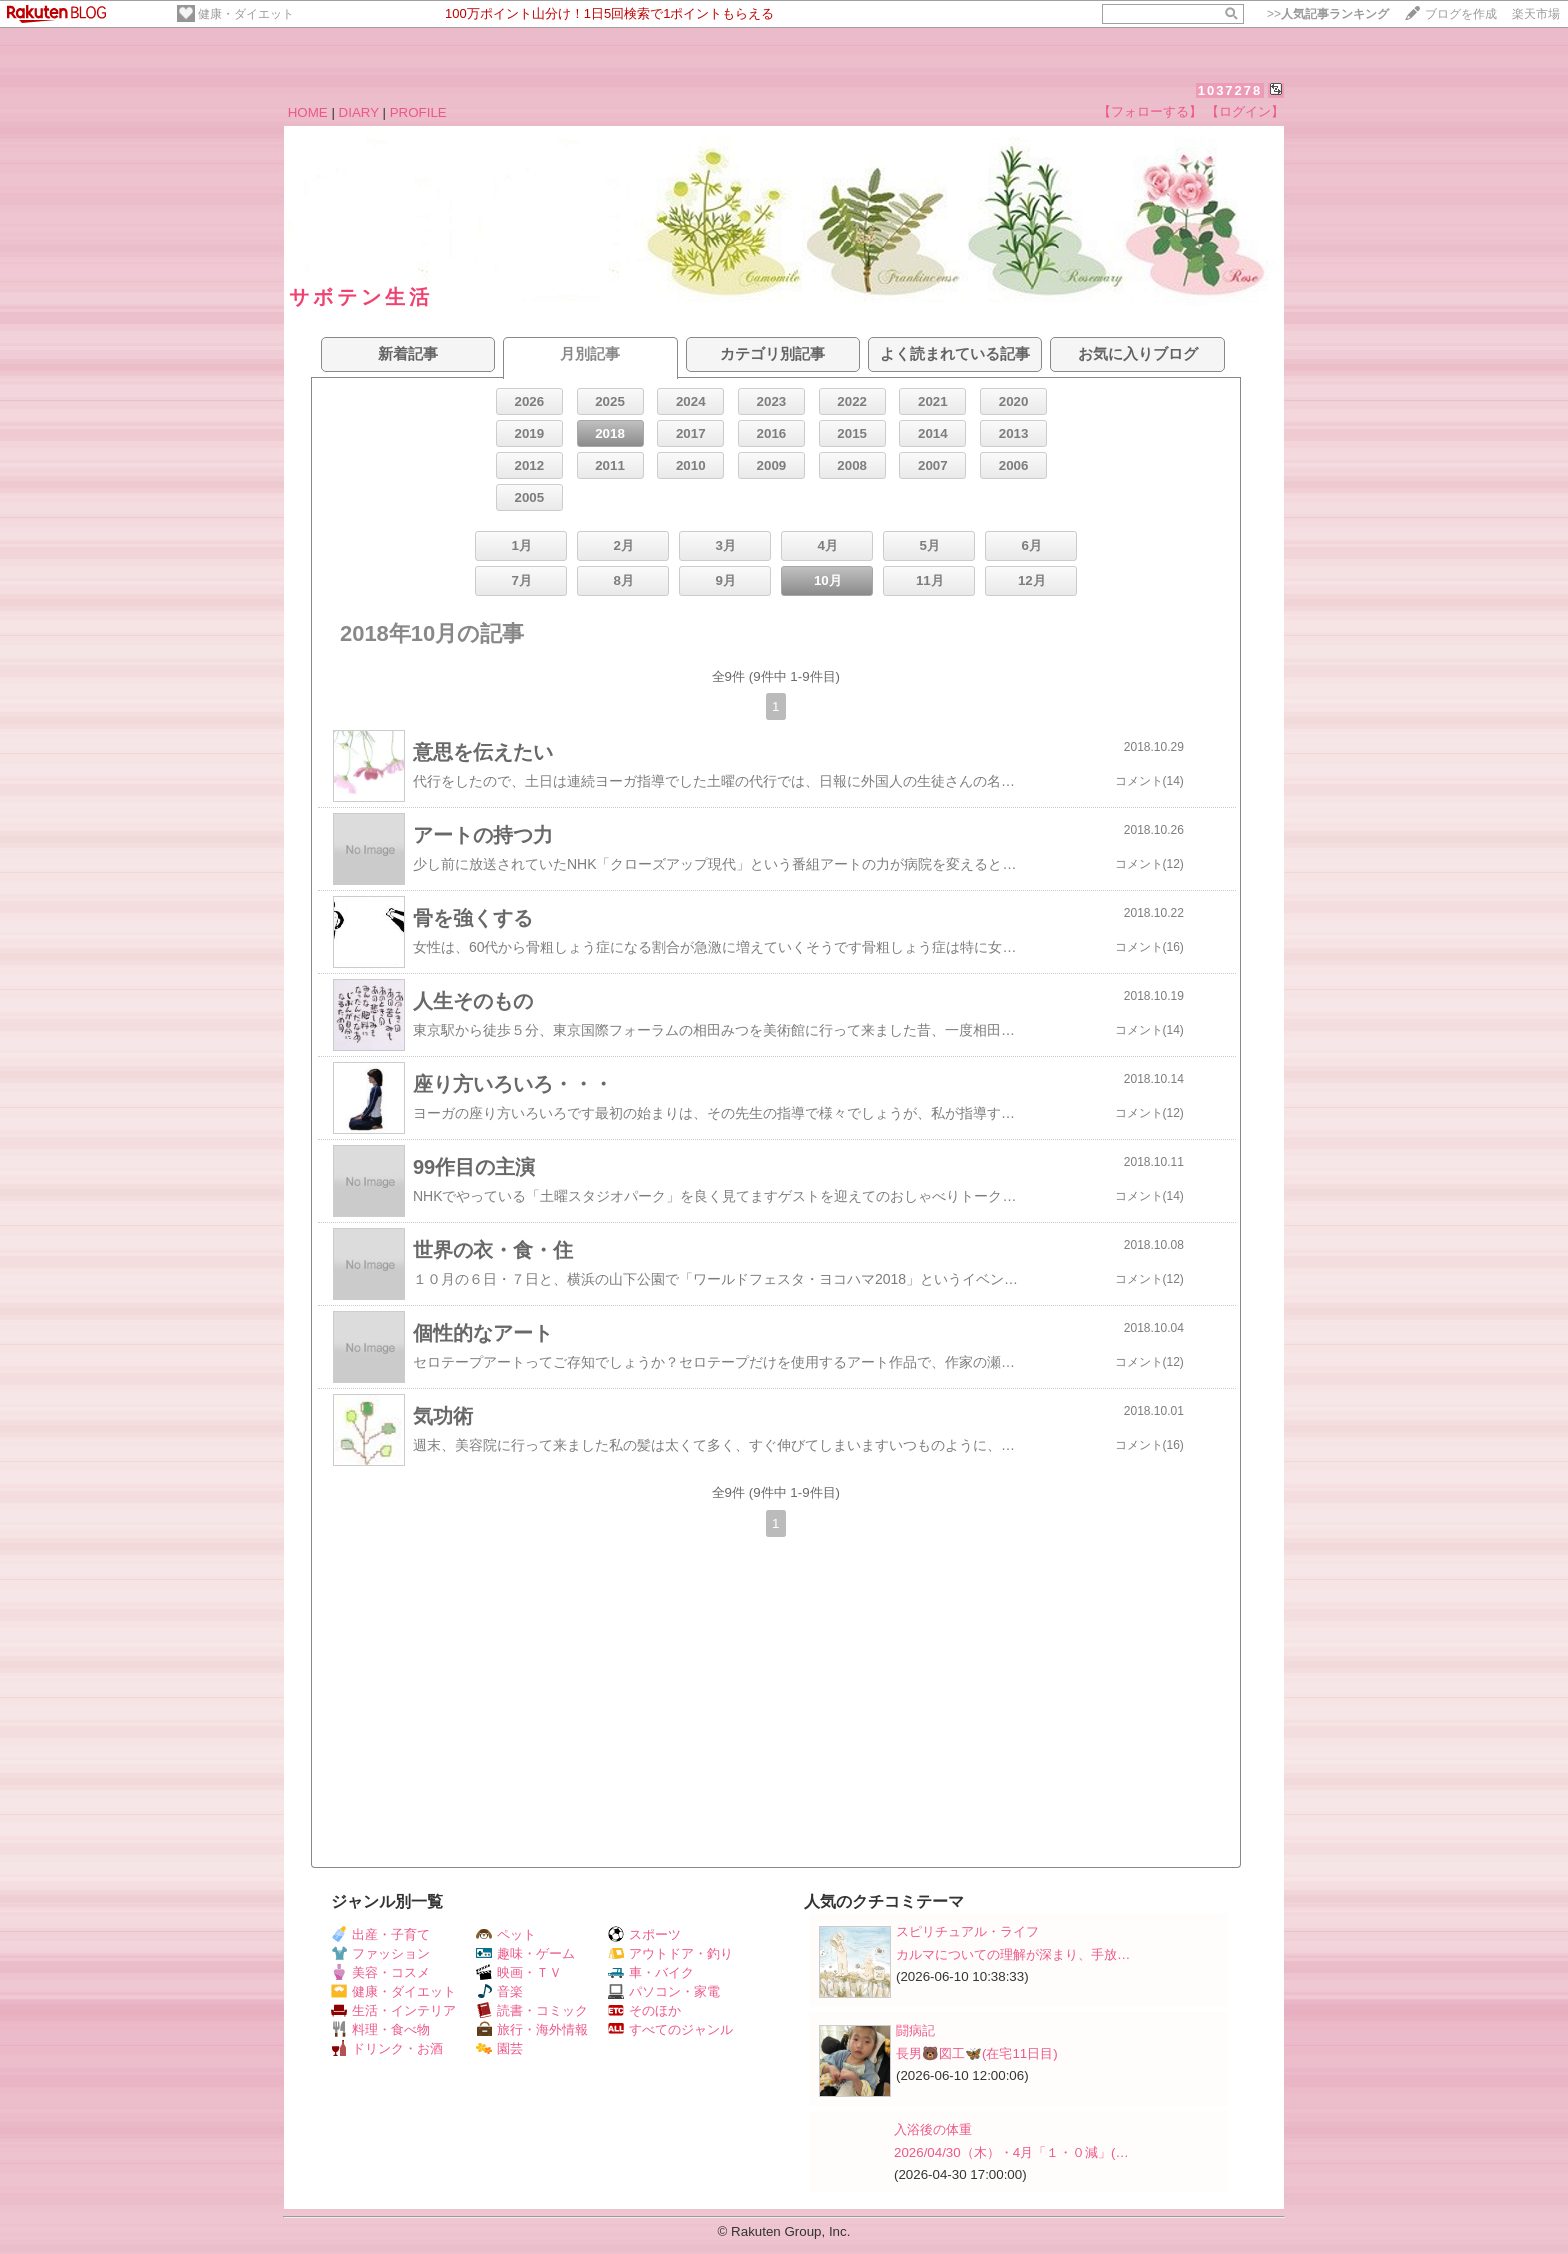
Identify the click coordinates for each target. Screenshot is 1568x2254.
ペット (506, 1934)
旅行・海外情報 (532, 2029)
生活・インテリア (393, 2010)
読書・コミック (532, 2010)
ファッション (380, 1953)
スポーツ (644, 1934)
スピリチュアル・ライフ (967, 1931)
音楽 (499, 1991)
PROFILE (418, 112)
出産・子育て (380, 1934)
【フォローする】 (1150, 111)
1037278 (1230, 90)
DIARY (359, 112)
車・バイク (651, 1972)
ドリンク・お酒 (387, 2048)
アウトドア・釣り (670, 1953)
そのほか (644, 2010)
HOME (308, 112)
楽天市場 (1536, 14)
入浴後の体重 (933, 2129)
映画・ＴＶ (519, 1972)
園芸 (499, 2048)
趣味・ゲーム (525, 1953)
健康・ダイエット (246, 14)
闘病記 (915, 2030)
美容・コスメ (380, 1972)
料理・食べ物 (380, 2029)
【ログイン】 (1245, 111)
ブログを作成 (1461, 14)
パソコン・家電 (664, 1991)
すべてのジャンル (670, 2029)
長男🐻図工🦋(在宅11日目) (977, 2053)
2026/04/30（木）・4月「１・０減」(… (1011, 2152)
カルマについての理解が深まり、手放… (1013, 1954)
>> (1328, 14)
